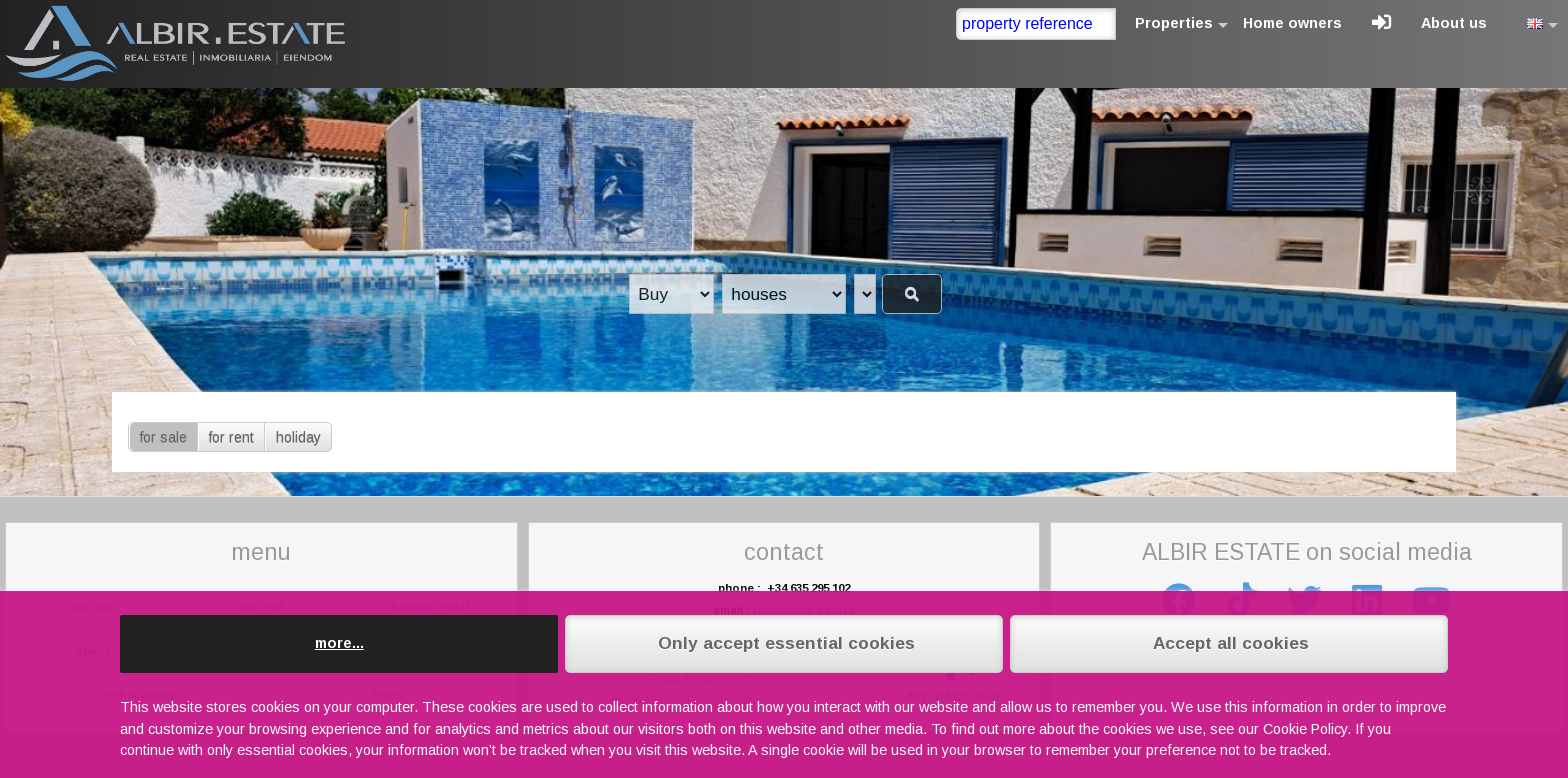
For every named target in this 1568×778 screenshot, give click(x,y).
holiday (298, 437)
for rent (231, 437)
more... (339, 643)
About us (1454, 23)
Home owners (1292, 23)
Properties (1174, 23)
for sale (163, 437)
